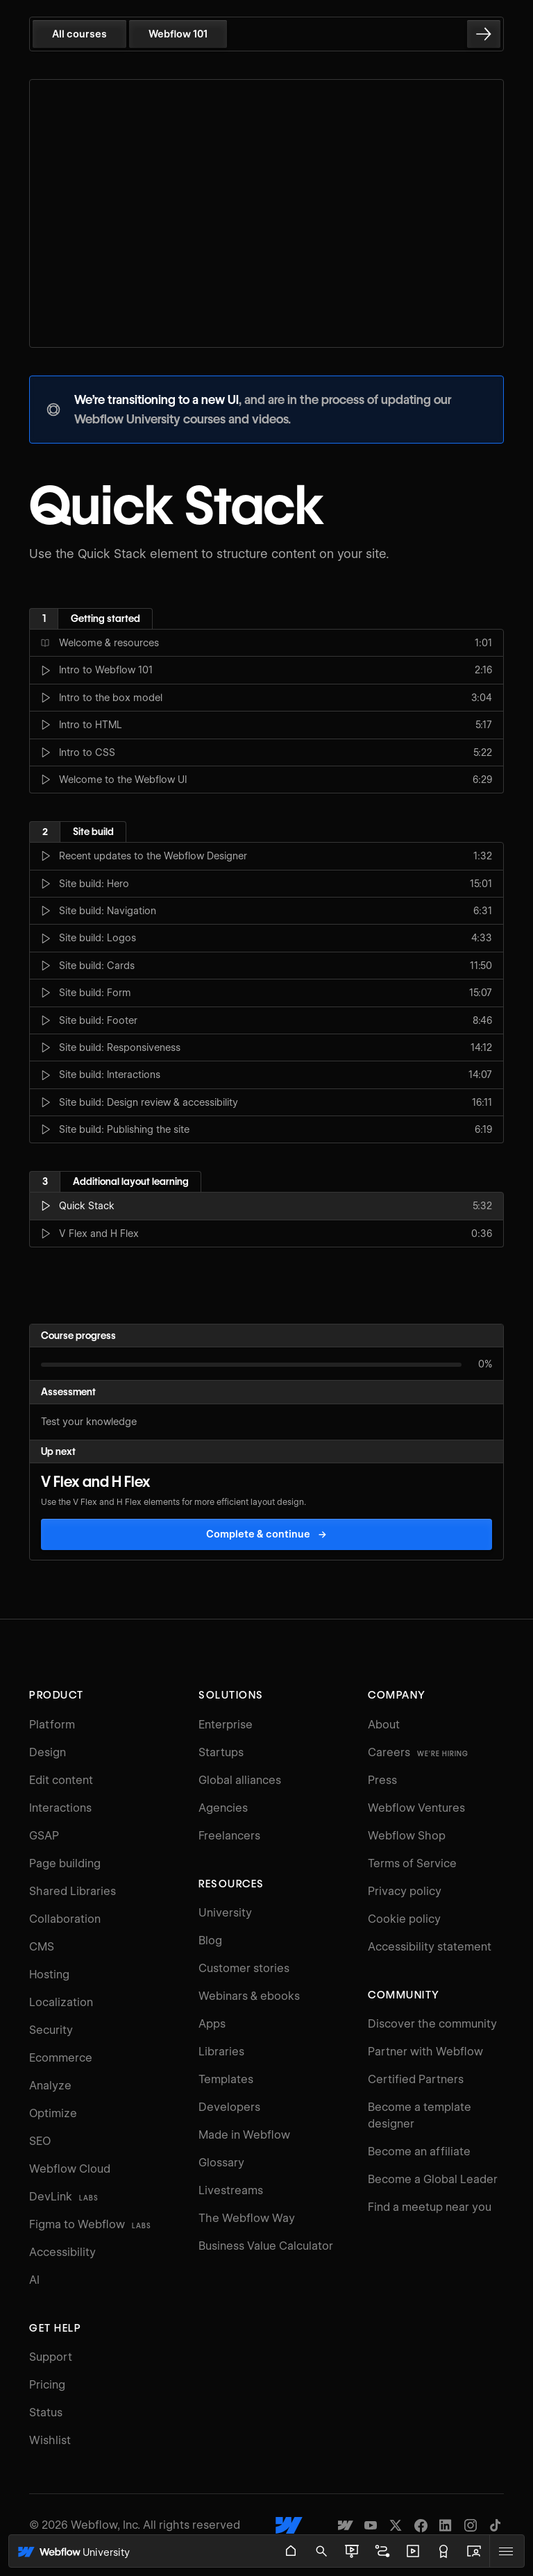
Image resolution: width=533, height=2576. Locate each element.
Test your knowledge (89, 1421)
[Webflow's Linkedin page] (445, 2525)
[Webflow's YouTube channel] (370, 2525)
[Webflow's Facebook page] (420, 2525)
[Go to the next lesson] (483, 34)
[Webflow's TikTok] (495, 2525)
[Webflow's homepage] (289, 2525)
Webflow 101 (178, 34)
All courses (79, 34)
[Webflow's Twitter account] (395, 2525)
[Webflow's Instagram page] (470, 2525)
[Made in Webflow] (345, 2525)
